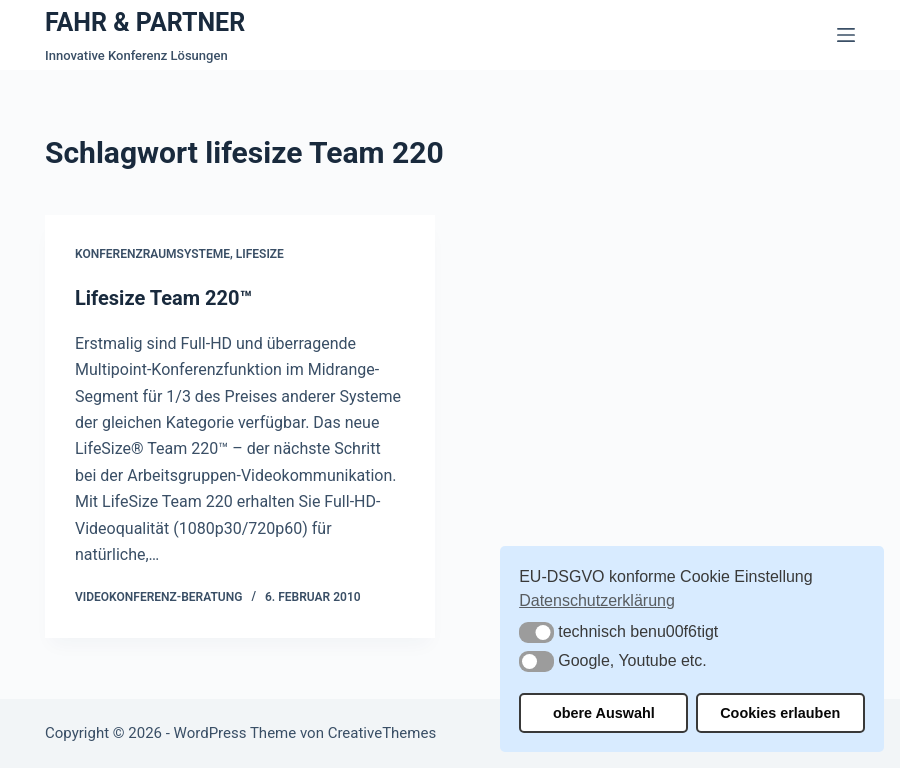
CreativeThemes (382, 733)
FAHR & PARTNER (145, 22)
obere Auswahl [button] (604, 713)
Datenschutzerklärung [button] (597, 600)
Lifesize (260, 254)
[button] (536, 632)
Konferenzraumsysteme (152, 254)
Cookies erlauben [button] (780, 713)
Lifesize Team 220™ (163, 298)
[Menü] (846, 35)
